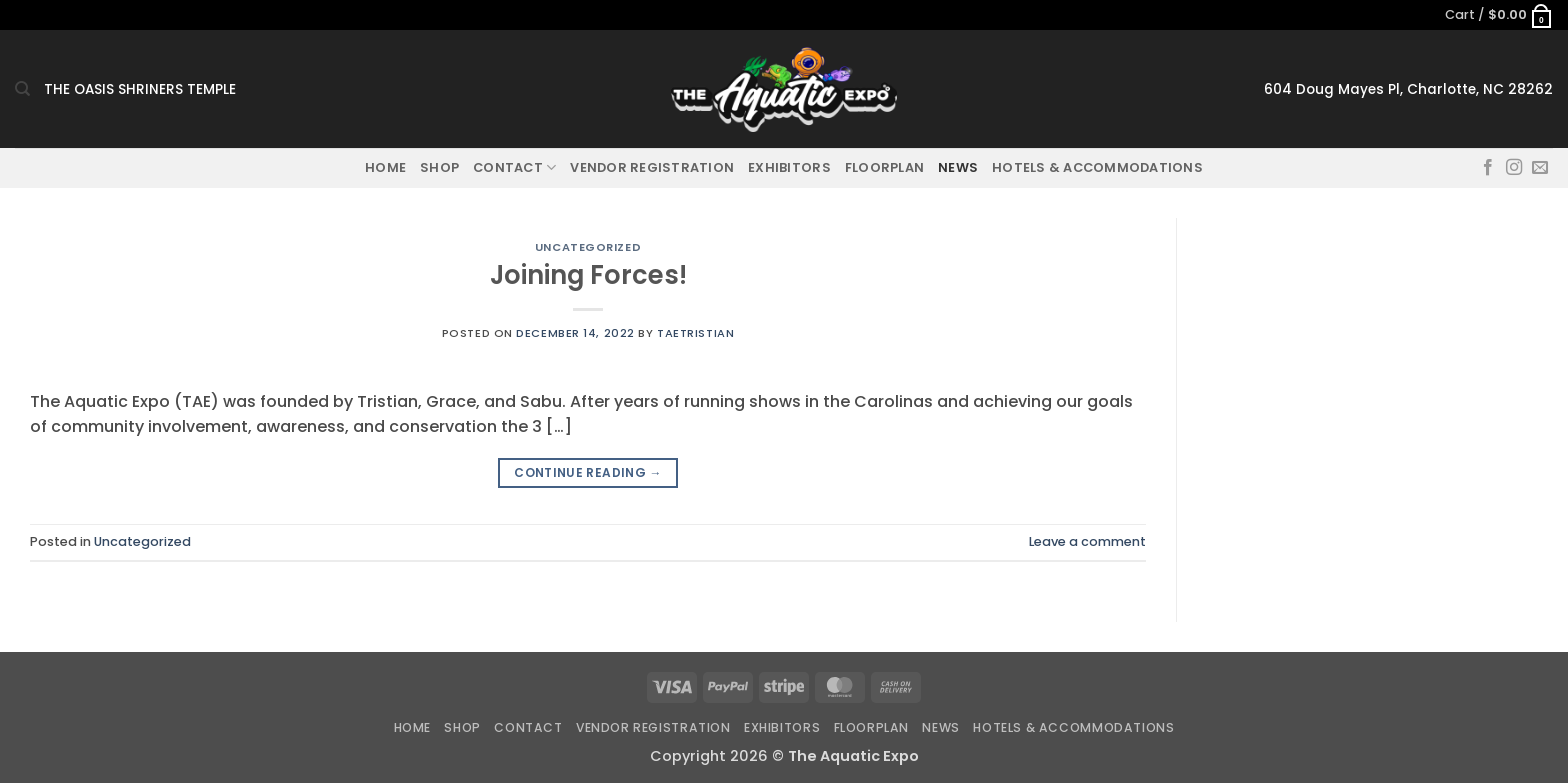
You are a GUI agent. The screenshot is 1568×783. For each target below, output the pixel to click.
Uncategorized (588, 247)
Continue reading (588, 472)
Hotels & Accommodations (1097, 167)
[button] (1499, 15)
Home (385, 167)
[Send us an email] (1540, 168)
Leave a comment (1087, 541)
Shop (439, 167)
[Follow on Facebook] (1488, 168)
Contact (514, 167)
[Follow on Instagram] (1514, 168)
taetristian (695, 333)
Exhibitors (789, 167)
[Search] (22, 89)
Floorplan (884, 167)
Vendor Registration (652, 167)
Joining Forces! (588, 275)
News (958, 167)
